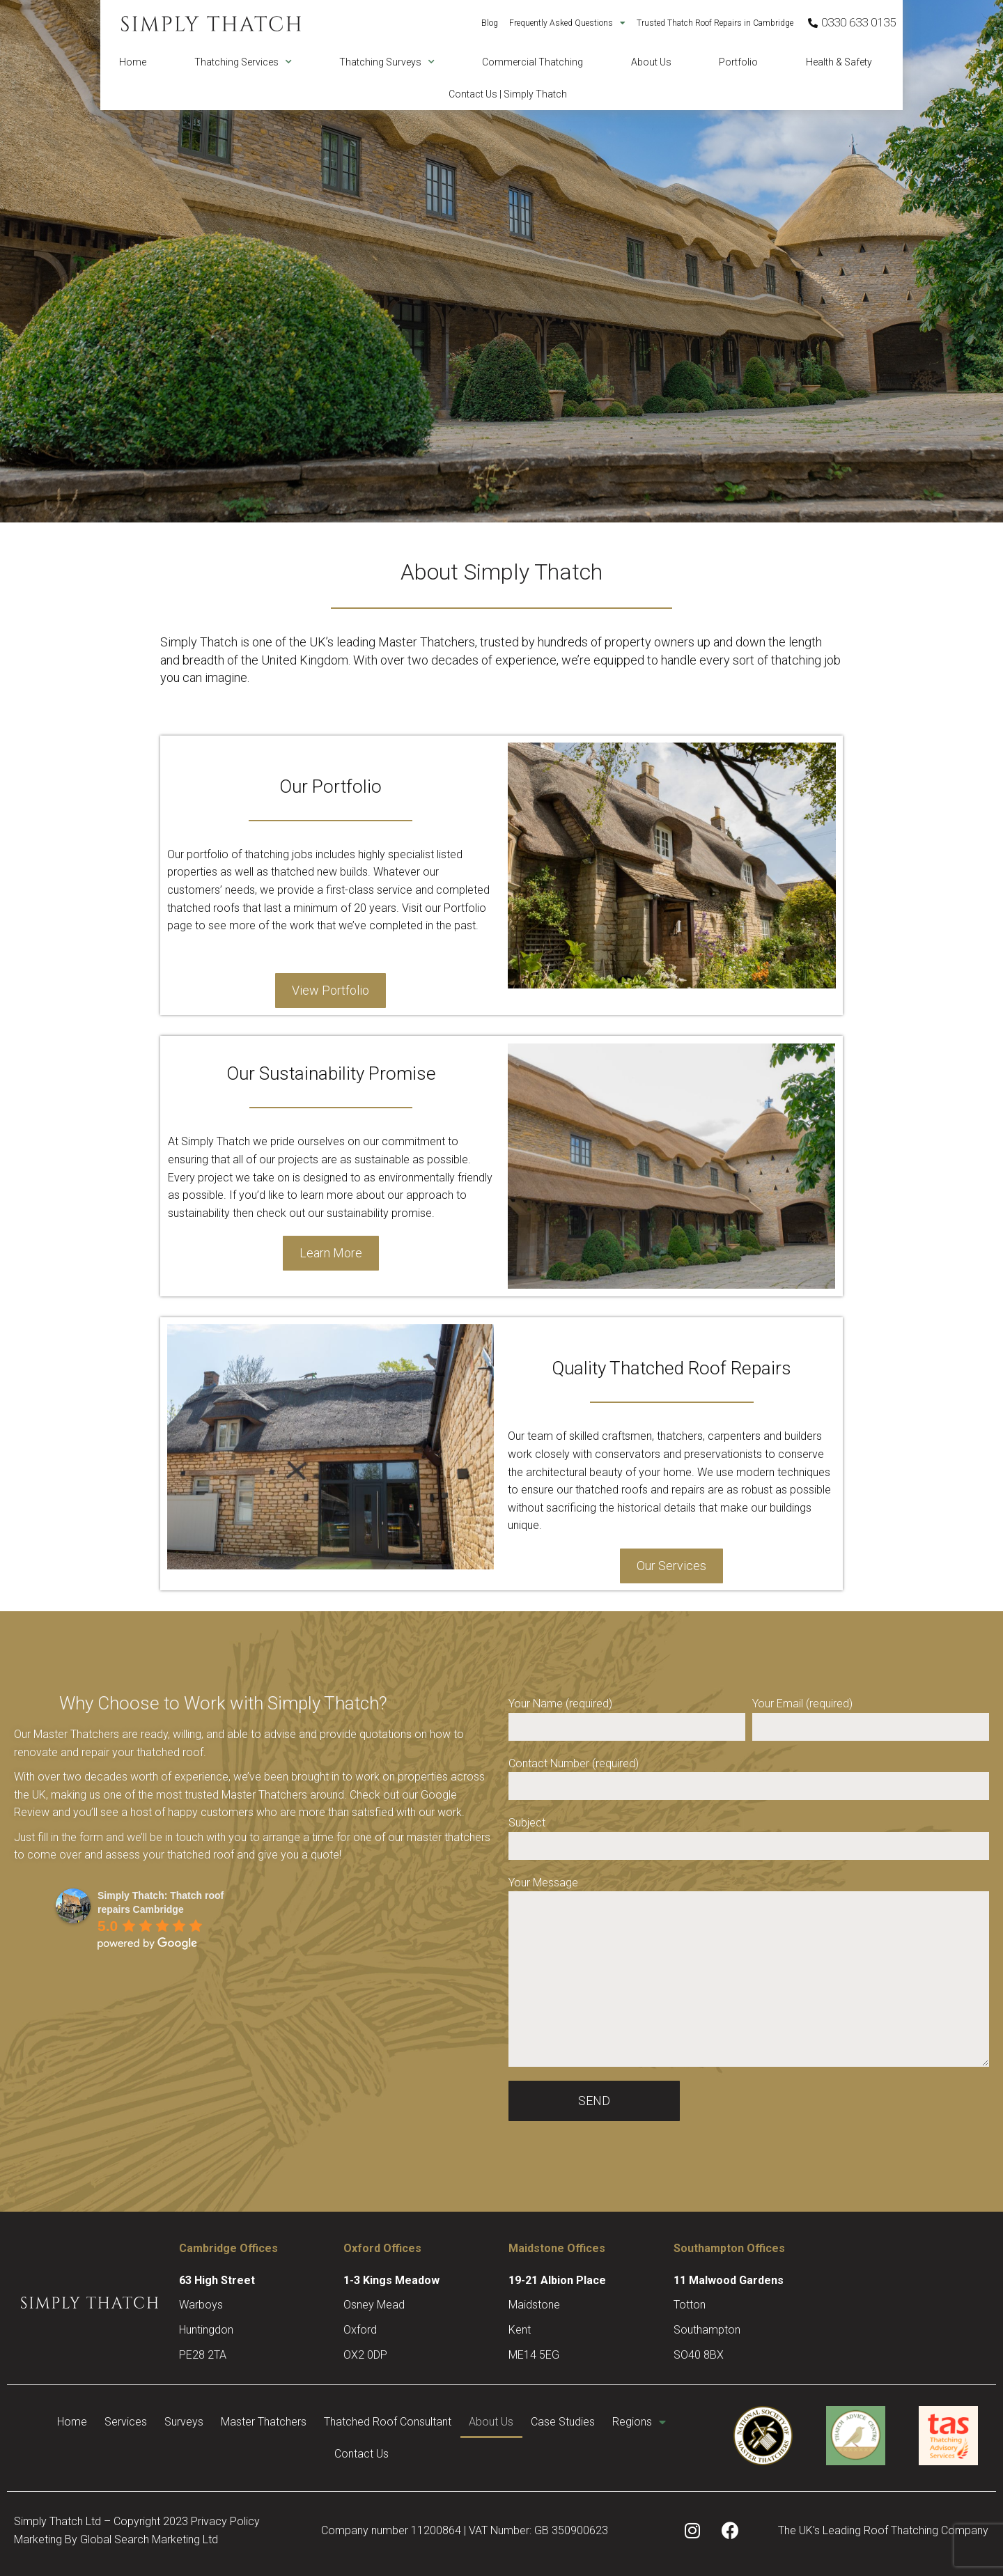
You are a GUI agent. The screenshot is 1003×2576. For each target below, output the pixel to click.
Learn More (331, 1253)
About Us (651, 62)
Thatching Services (243, 62)
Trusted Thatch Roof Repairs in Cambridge (715, 23)
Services (140, 2421)
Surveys (208, 2421)
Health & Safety (839, 62)
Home (132, 62)
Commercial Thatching (532, 62)
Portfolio (738, 62)
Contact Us (402, 2453)
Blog (489, 23)
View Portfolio (330, 990)
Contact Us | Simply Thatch (508, 94)
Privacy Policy (225, 2521)
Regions (321, 2454)
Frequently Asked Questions (567, 23)
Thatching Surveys (387, 62)
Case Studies (630, 2421)
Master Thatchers (299, 2421)
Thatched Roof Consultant (433, 2421)
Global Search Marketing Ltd (149, 2539)
